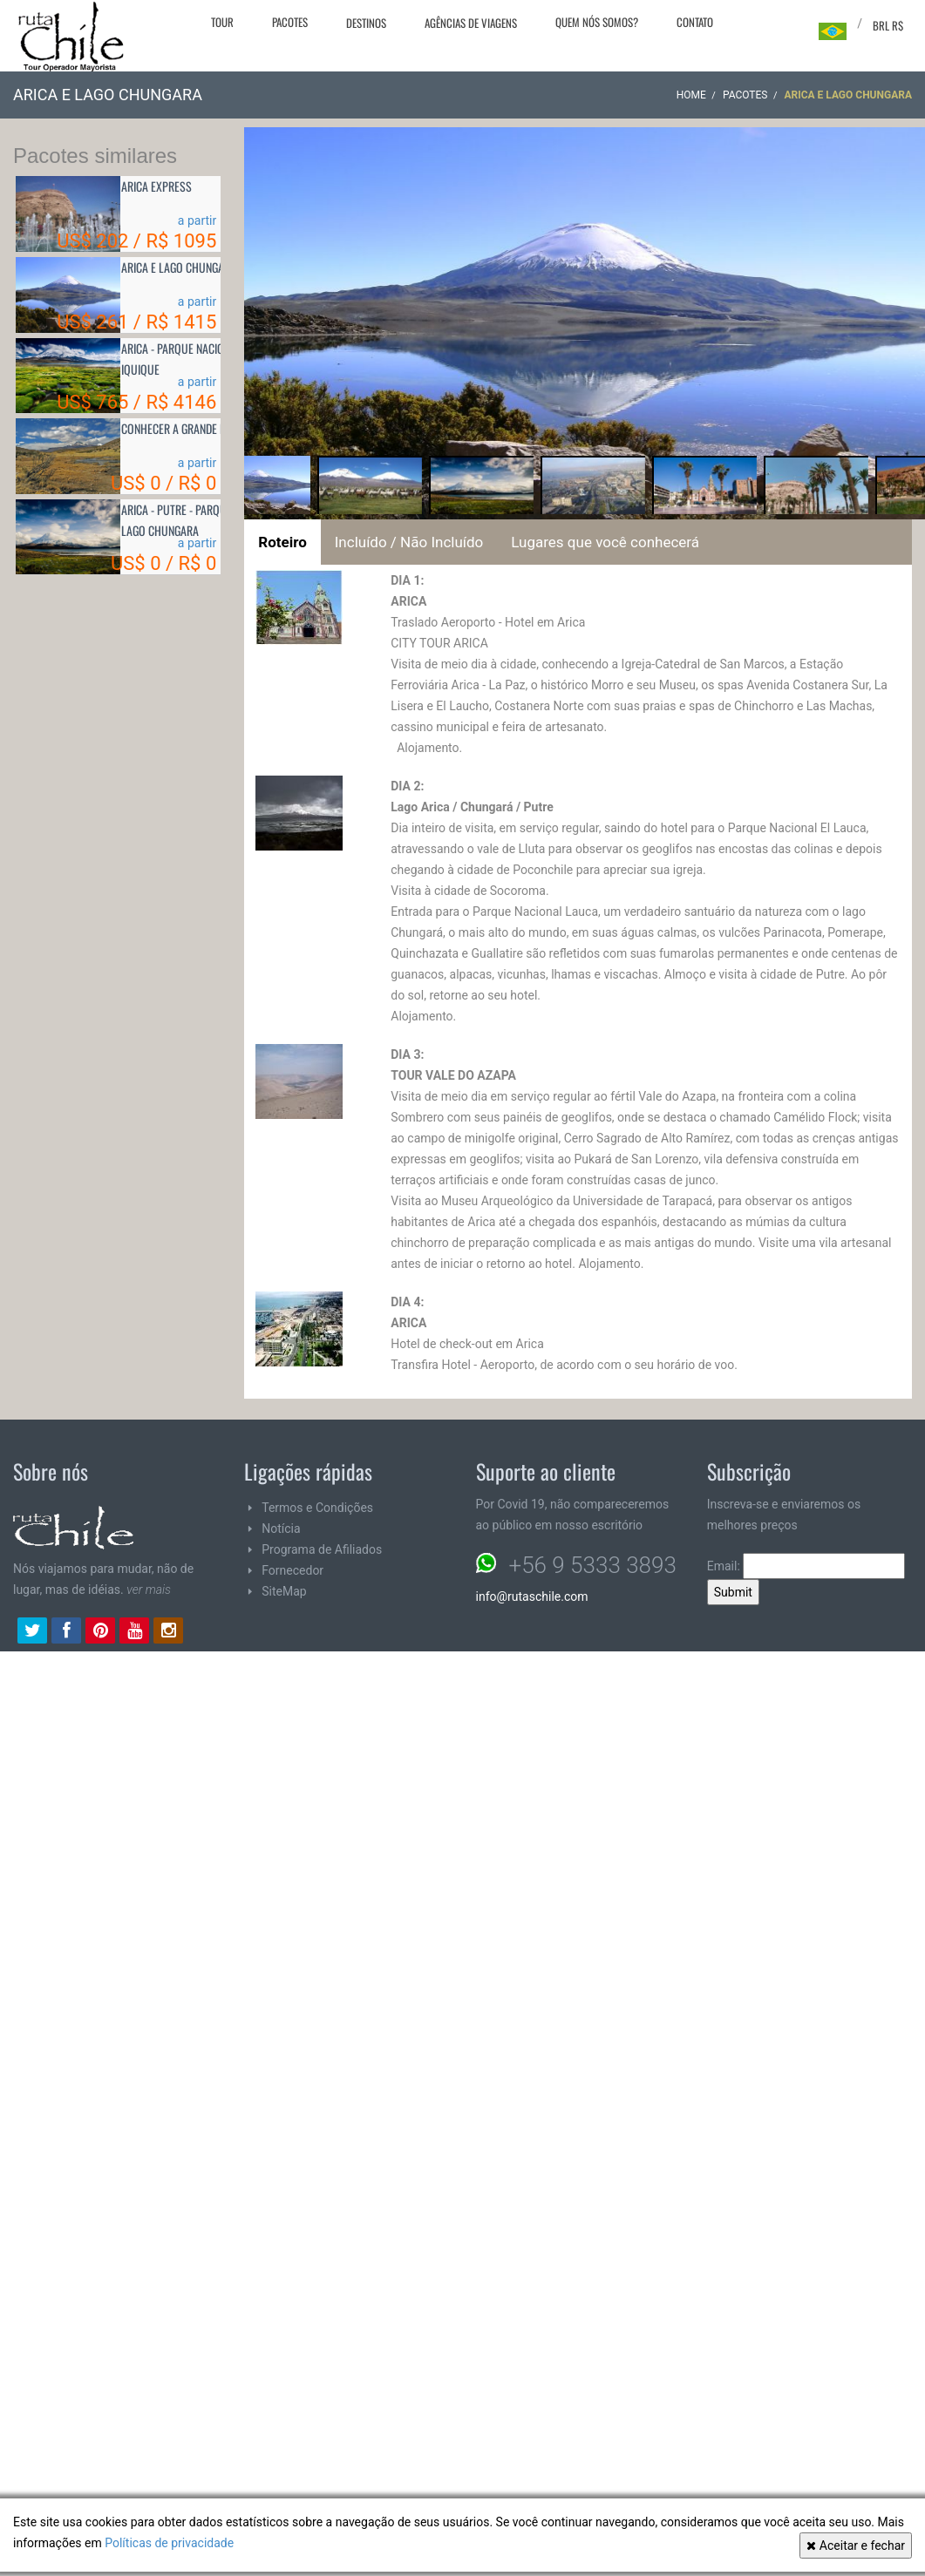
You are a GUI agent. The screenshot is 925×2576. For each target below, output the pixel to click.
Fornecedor (292, 1570)
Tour (222, 22)
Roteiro (282, 542)
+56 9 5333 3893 (593, 1565)
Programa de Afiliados (322, 1549)
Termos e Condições (317, 1508)
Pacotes (290, 22)
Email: (806, 1566)
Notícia (281, 1528)
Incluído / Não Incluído (409, 542)
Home (691, 95)
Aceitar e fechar (855, 2545)
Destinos (366, 22)
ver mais (148, 1589)
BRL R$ (888, 25)
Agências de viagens (471, 22)
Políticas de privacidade (169, 2543)
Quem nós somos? (596, 22)
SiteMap (284, 1591)
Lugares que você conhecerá (605, 542)
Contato (695, 22)
